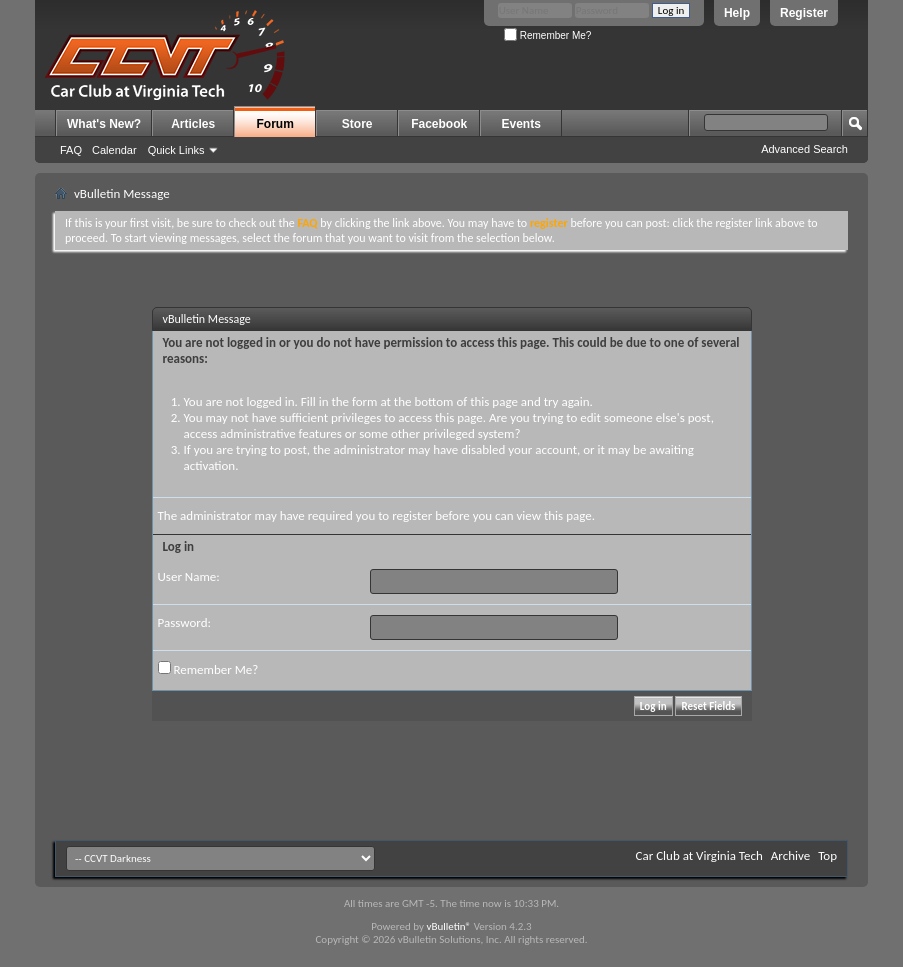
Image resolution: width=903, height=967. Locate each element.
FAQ (71, 150)
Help (737, 13)
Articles (193, 124)
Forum (275, 124)
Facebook (439, 124)
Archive (790, 855)
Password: (184, 622)
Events (521, 124)
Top (827, 855)
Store (357, 124)
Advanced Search (804, 149)
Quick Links (176, 150)
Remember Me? (547, 35)
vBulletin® (448, 926)
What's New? (104, 124)
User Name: (189, 576)
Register (804, 13)
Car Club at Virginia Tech (699, 855)
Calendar (114, 150)
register (412, 515)
